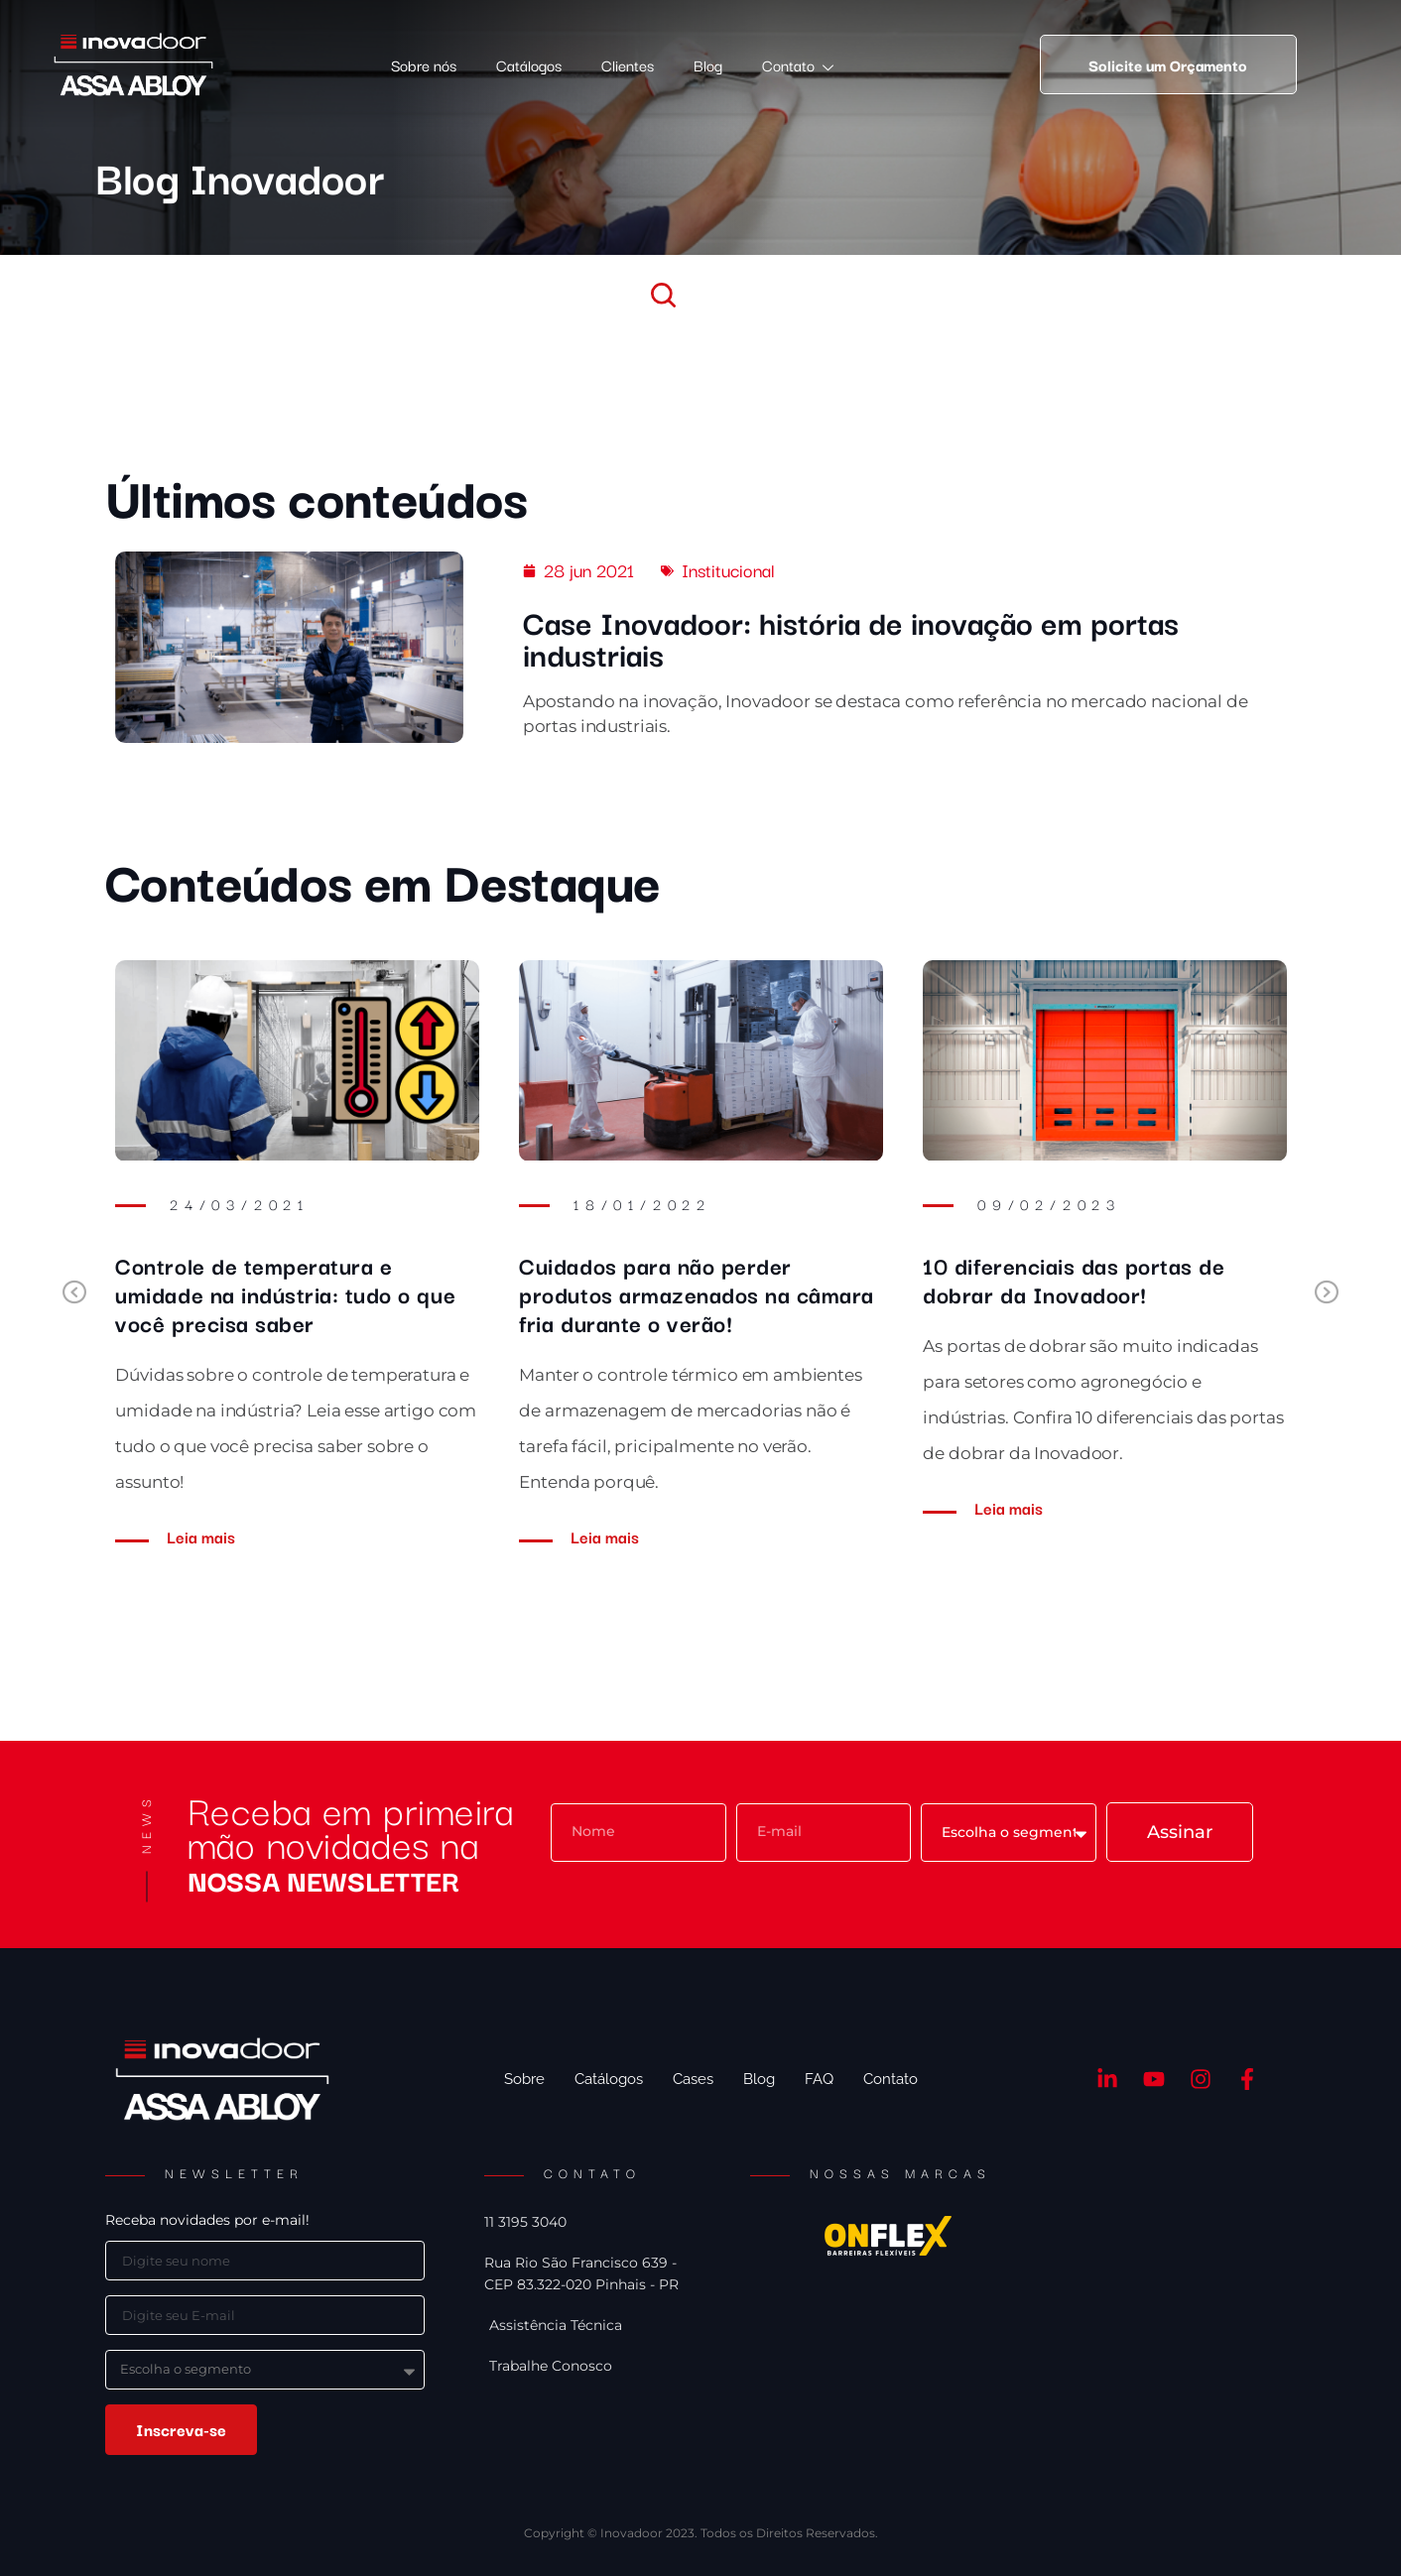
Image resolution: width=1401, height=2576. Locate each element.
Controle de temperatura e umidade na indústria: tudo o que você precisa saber (285, 1293)
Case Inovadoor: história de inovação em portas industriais (851, 637)
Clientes (627, 64)
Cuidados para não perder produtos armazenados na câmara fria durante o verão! (696, 1293)
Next (1331, 1293)
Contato (797, 65)
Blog (708, 64)
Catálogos (529, 64)
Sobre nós (423, 64)
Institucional (728, 569)
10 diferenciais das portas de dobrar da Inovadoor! (1073, 1279)
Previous (69, 1293)
